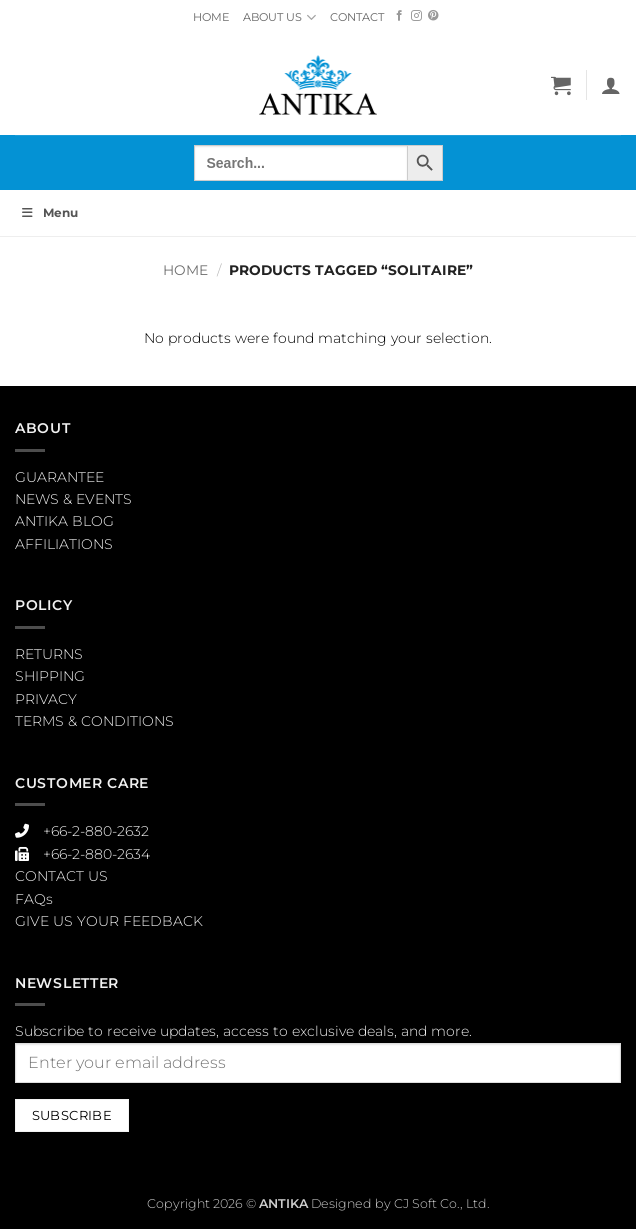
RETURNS (49, 654)
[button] (561, 85)
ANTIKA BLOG (64, 521)
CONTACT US (61, 876)
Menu (49, 212)
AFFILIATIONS (64, 544)
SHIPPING (50, 676)
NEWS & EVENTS (73, 499)
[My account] (611, 85)
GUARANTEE (59, 477)
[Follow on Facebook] (399, 16)
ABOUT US (279, 17)
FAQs (34, 899)
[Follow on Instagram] (416, 16)
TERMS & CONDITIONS (94, 721)
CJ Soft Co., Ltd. (442, 1203)
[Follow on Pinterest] (433, 16)
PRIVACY (46, 699)
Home (185, 270)
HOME (211, 17)
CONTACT (357, 17)
